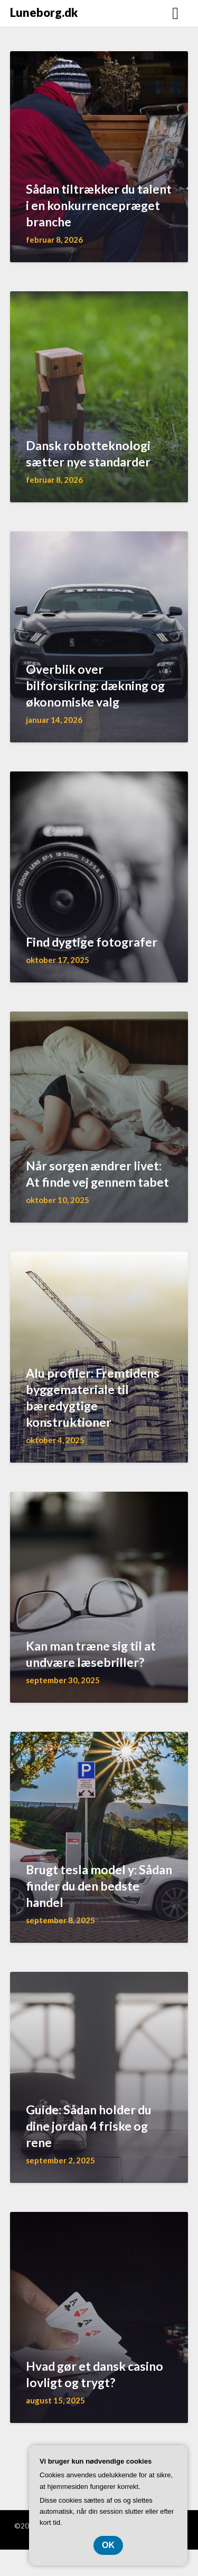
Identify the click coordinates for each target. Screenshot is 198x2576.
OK (108, 2545)
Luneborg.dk (44, 12)
